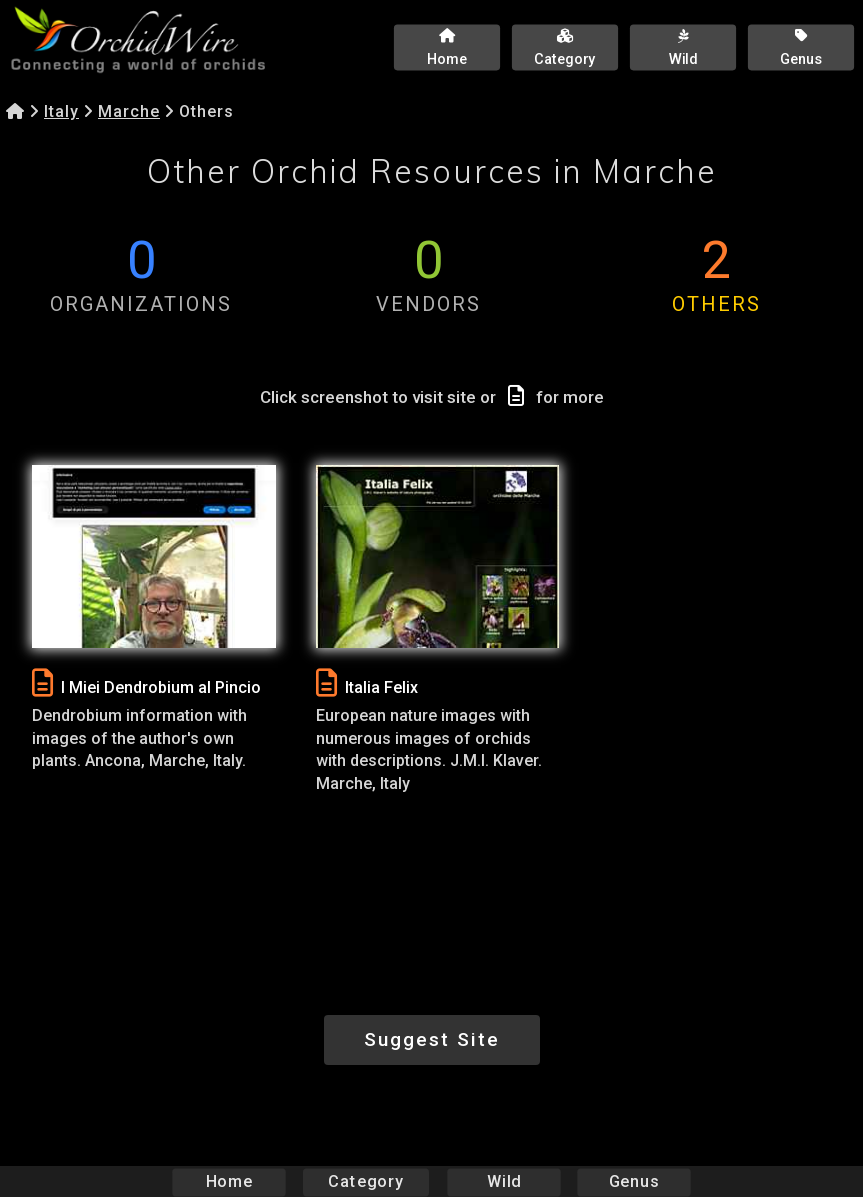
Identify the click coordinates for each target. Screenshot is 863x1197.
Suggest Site (432, 1039)
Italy (61, 111)
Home (228, 1181)
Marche (129, 111)
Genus (634, 1181)
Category (366, 1181)
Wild (504, 1181)
